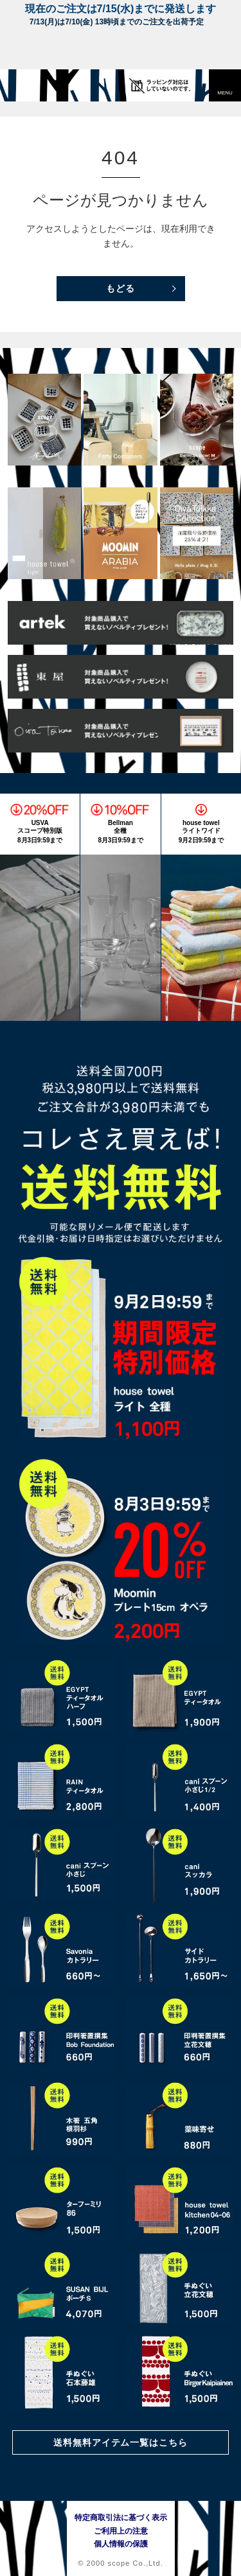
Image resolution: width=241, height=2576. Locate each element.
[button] (225, 85)
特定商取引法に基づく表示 (121, 2517)
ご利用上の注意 (121, 2531)
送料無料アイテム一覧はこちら (120, 2442)
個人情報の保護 (121, 2543)
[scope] (35, 85)
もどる (120, 288)
